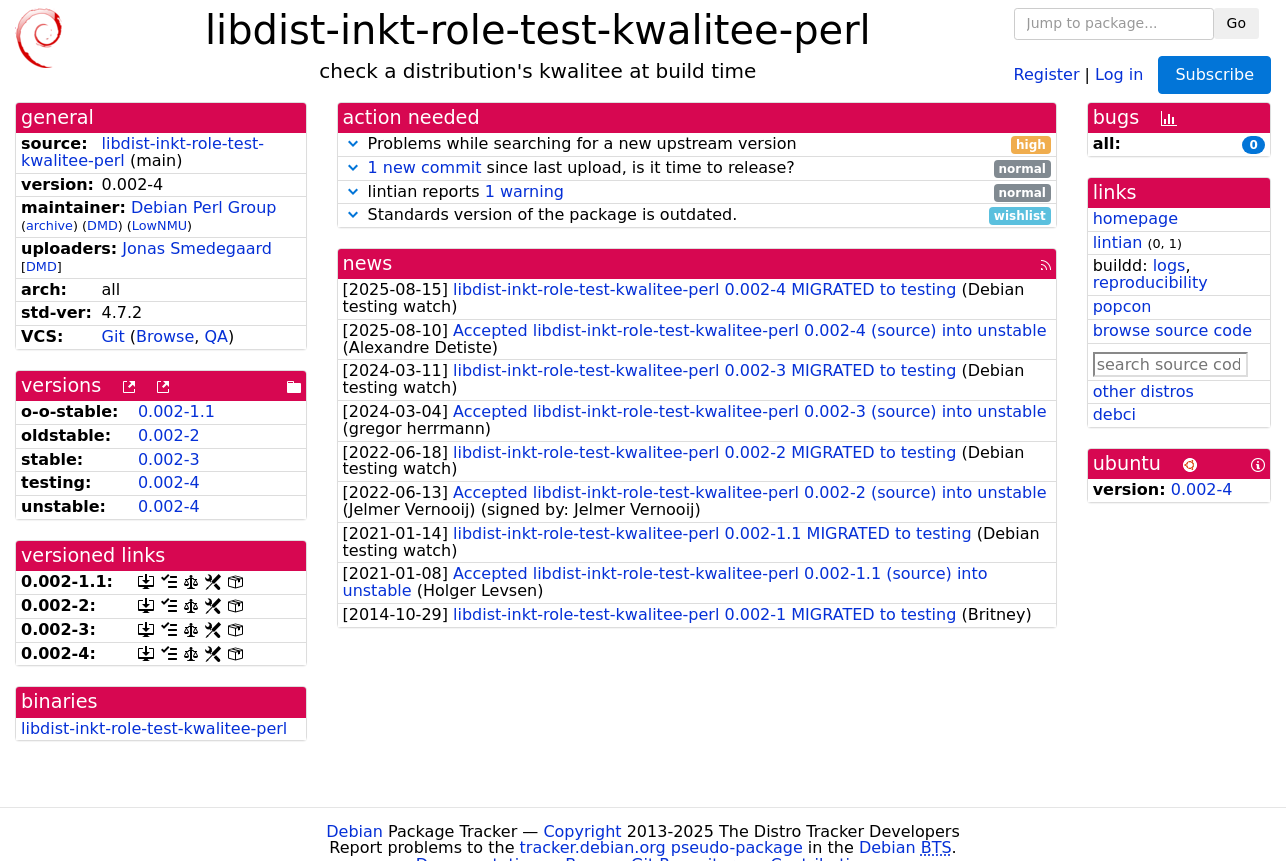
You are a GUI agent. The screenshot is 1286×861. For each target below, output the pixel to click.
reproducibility (1150, 282)
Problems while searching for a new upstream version (697, 144)
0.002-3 (169, 459)
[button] (353, 143)
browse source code (1172, 330)
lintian (1118, 242)
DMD (102, 225)
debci (1114, 414)
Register (1047, 73)
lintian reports (697, 192)
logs (1169, 265)
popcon (1122, 306)
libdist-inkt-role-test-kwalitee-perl (154, 728)
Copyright (582, 831)
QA (216, 336)
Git (113, 336)
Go (1236, 23)
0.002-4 (169, 482)
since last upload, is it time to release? (697, 168)
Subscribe (1214, 74)
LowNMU (159, 225)
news (368, 263)
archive (49, 225)
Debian (354, 831)
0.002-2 (169, 435)
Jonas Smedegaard (197, 248)
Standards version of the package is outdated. (697, 215)
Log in (1119, 73)
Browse (165, 336)
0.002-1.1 (176, 411)
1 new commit (425, 167)
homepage (1135, 218)
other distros (1143, 391)
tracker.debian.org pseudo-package (661, 847)
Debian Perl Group (204, 207)
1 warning (524, 191)
